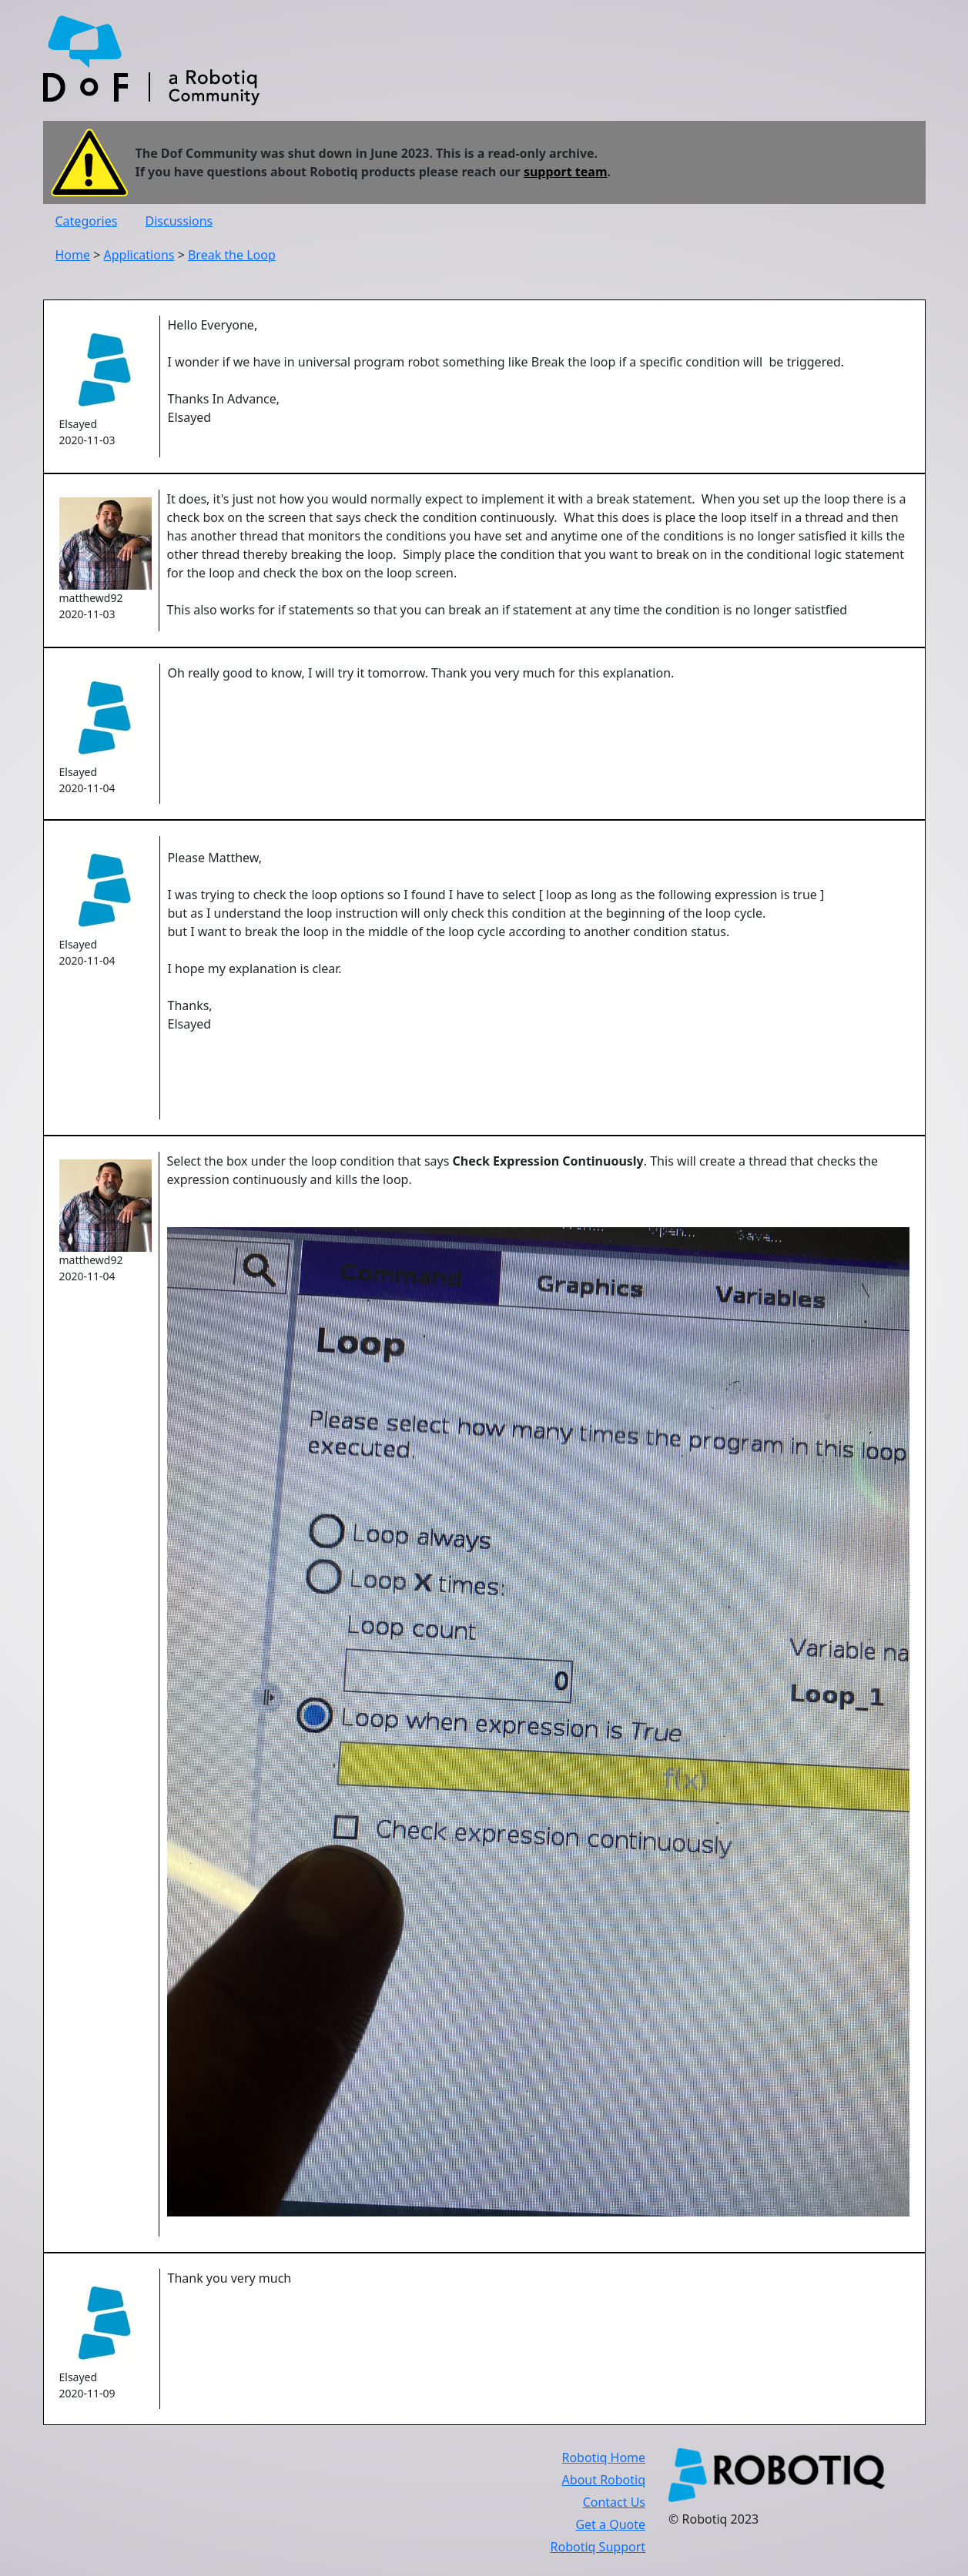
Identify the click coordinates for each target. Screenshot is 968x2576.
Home (73, 254)
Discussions (179, 220)
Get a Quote (610, 2524)
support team (566, 171)
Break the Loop (232, 254)
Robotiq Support (598, 2546)
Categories (86, 220)
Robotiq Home (603, 2457)
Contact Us (614, 2502)
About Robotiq (603, 2479)
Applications (139, 254)
